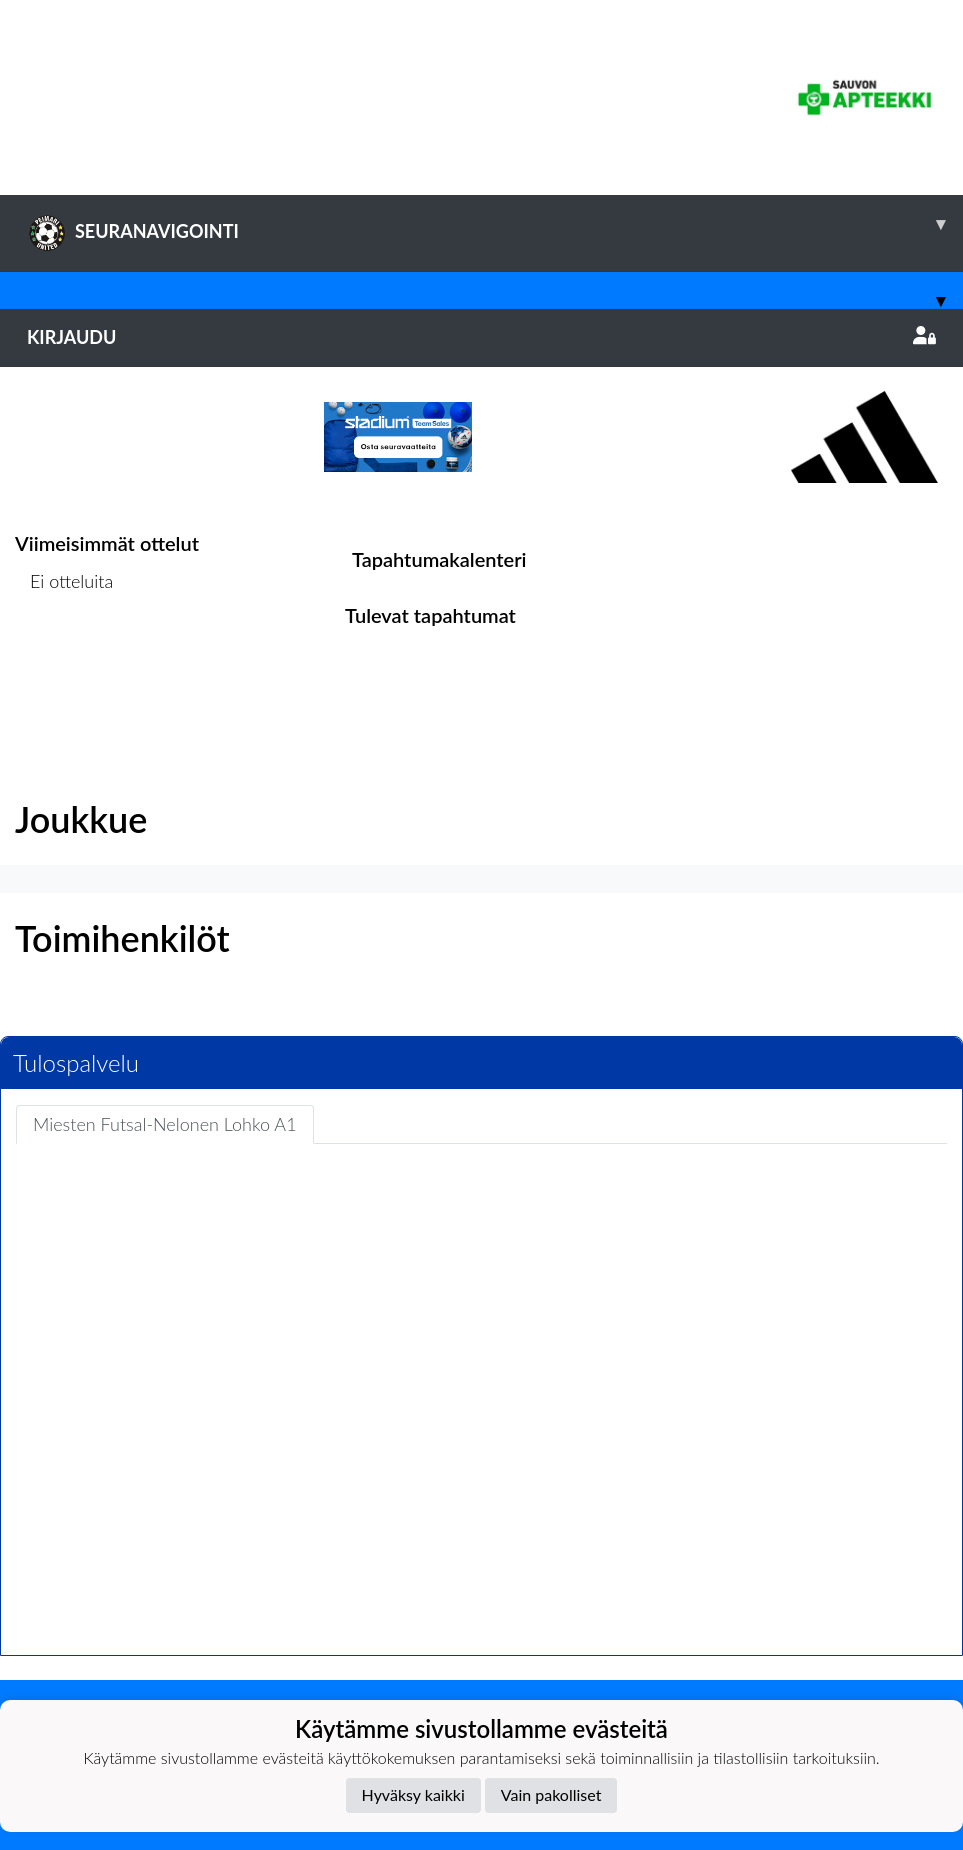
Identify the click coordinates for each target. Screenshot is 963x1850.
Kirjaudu (481, 337)
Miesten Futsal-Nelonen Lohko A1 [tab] (165, 1124)
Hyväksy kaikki (413, 1794)
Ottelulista (64, 658)
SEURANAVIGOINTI (495, 224)
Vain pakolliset (551, 1794)
